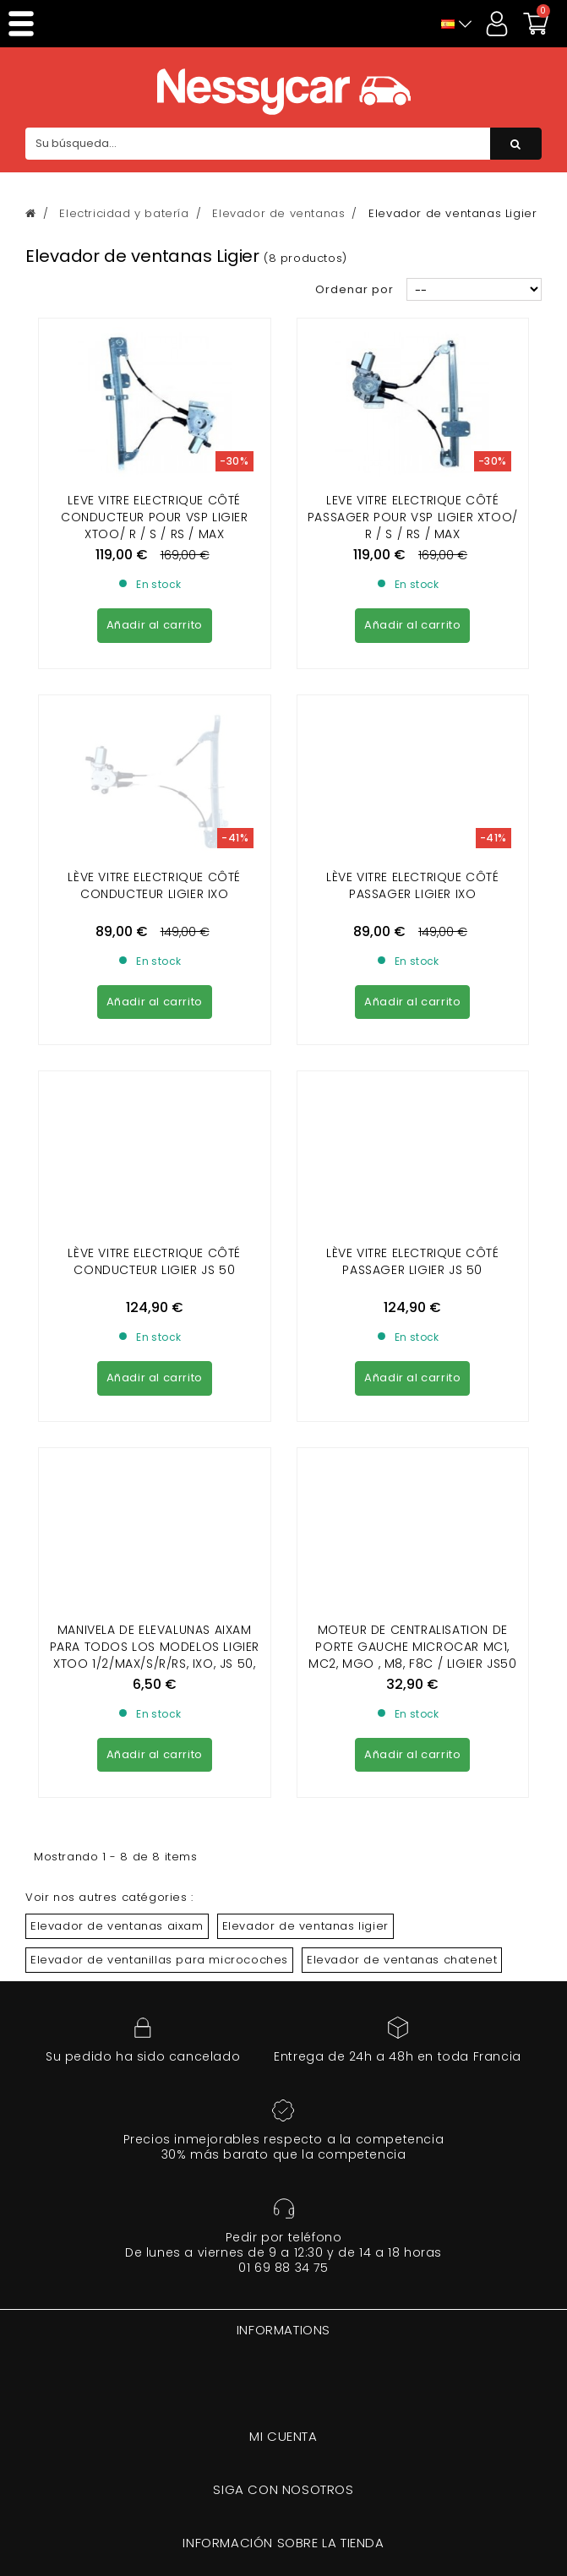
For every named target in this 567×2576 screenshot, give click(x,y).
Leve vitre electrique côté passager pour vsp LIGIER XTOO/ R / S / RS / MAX (413, 517)
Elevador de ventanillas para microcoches (159, 1498)
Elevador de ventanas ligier (305, 1465)
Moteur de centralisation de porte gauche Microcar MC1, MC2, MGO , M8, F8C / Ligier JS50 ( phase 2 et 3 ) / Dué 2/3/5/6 (412, 1194)
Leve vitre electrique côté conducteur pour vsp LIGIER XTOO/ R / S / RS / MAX (154, 517)
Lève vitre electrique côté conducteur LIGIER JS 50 (154, 954)
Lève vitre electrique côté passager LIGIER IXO (412, 732)
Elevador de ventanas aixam (117, 1465)
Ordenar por (354, 289)
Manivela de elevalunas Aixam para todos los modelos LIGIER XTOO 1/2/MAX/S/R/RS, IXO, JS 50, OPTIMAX (154, 1194)
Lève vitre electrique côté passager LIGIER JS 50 (412, 954)
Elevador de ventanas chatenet (402, 1498)
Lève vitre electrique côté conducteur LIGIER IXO (154, 732)
